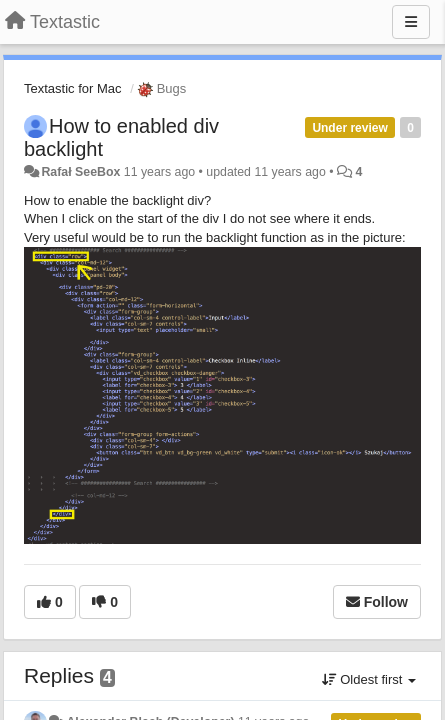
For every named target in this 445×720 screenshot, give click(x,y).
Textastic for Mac (73, 88)
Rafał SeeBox (80, 172)
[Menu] (411, 22)
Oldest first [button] (369, 679)
